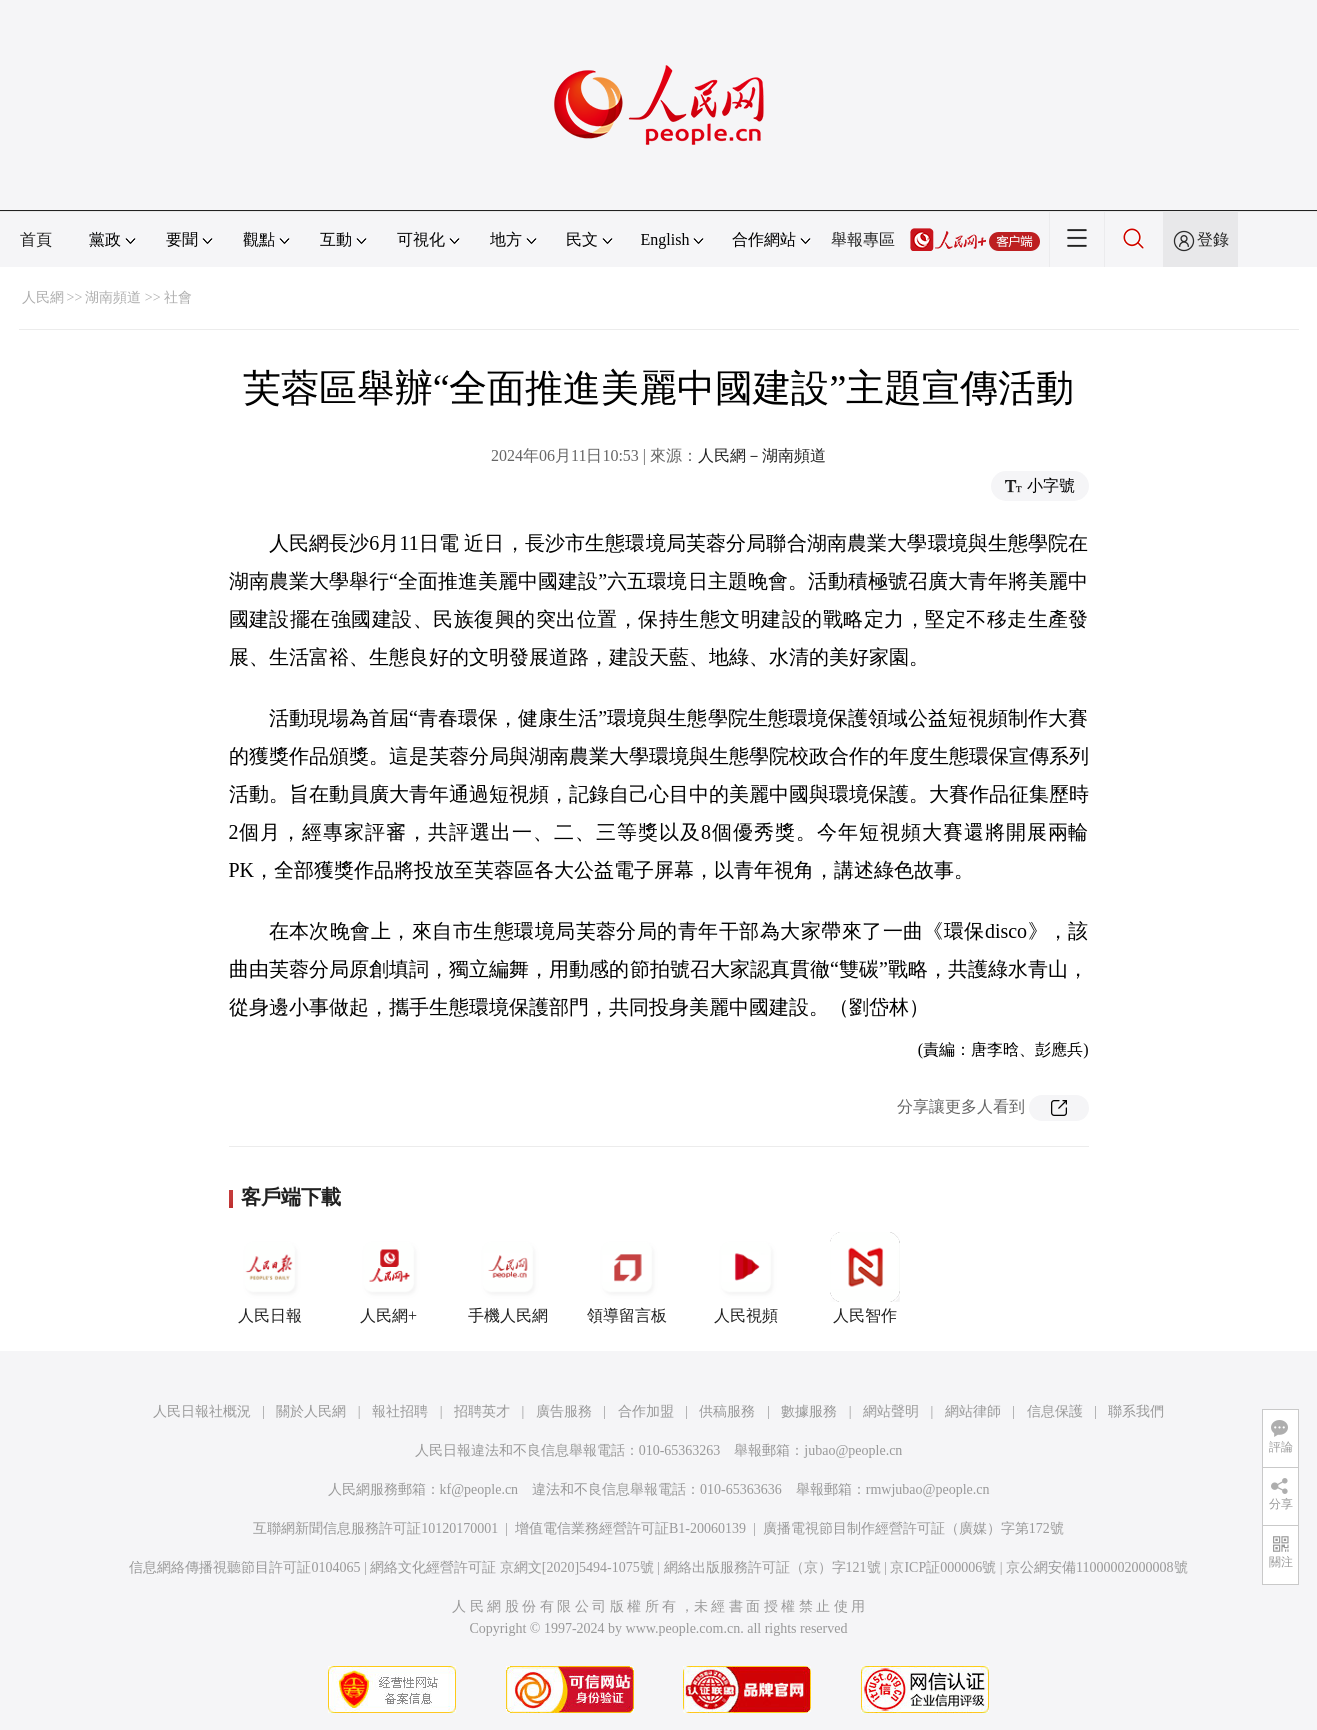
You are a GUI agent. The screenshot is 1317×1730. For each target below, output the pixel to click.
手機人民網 (508, 1278)
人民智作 (865, 1278)
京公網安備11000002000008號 (1096, 1567)
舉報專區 (863, 239)
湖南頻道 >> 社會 (138, 297)
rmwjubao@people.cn (928, 1489)
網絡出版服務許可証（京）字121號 (772, 1567)
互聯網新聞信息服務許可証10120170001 (375, 1528)
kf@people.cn (479, 1489)
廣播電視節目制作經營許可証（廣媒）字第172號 (913, 1528)
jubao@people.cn (853, 1450)
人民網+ (389, 1278)
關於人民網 (311, 1411)
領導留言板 (627, 1278)
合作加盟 (646, 1411)
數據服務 (809, 1411)
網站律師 (973, 1411)
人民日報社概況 (202, 1411)
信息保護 (1055, 1411)
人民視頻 (746, 1278)
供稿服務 (727, 1411)
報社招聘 (400, 1411)
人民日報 (270, 1278)
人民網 (43, 297)
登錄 (1213, 239)
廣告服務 (564, 1411)
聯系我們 (1136, 1411)
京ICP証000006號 (943, 1567)
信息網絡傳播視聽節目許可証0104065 (244, 1567)
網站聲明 (891, 1411)
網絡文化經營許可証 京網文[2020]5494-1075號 (512, 1567)
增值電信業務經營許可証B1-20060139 (630, 1528)
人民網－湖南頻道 (762, 455)
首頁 (36, 239)
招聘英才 (482, 1411)
